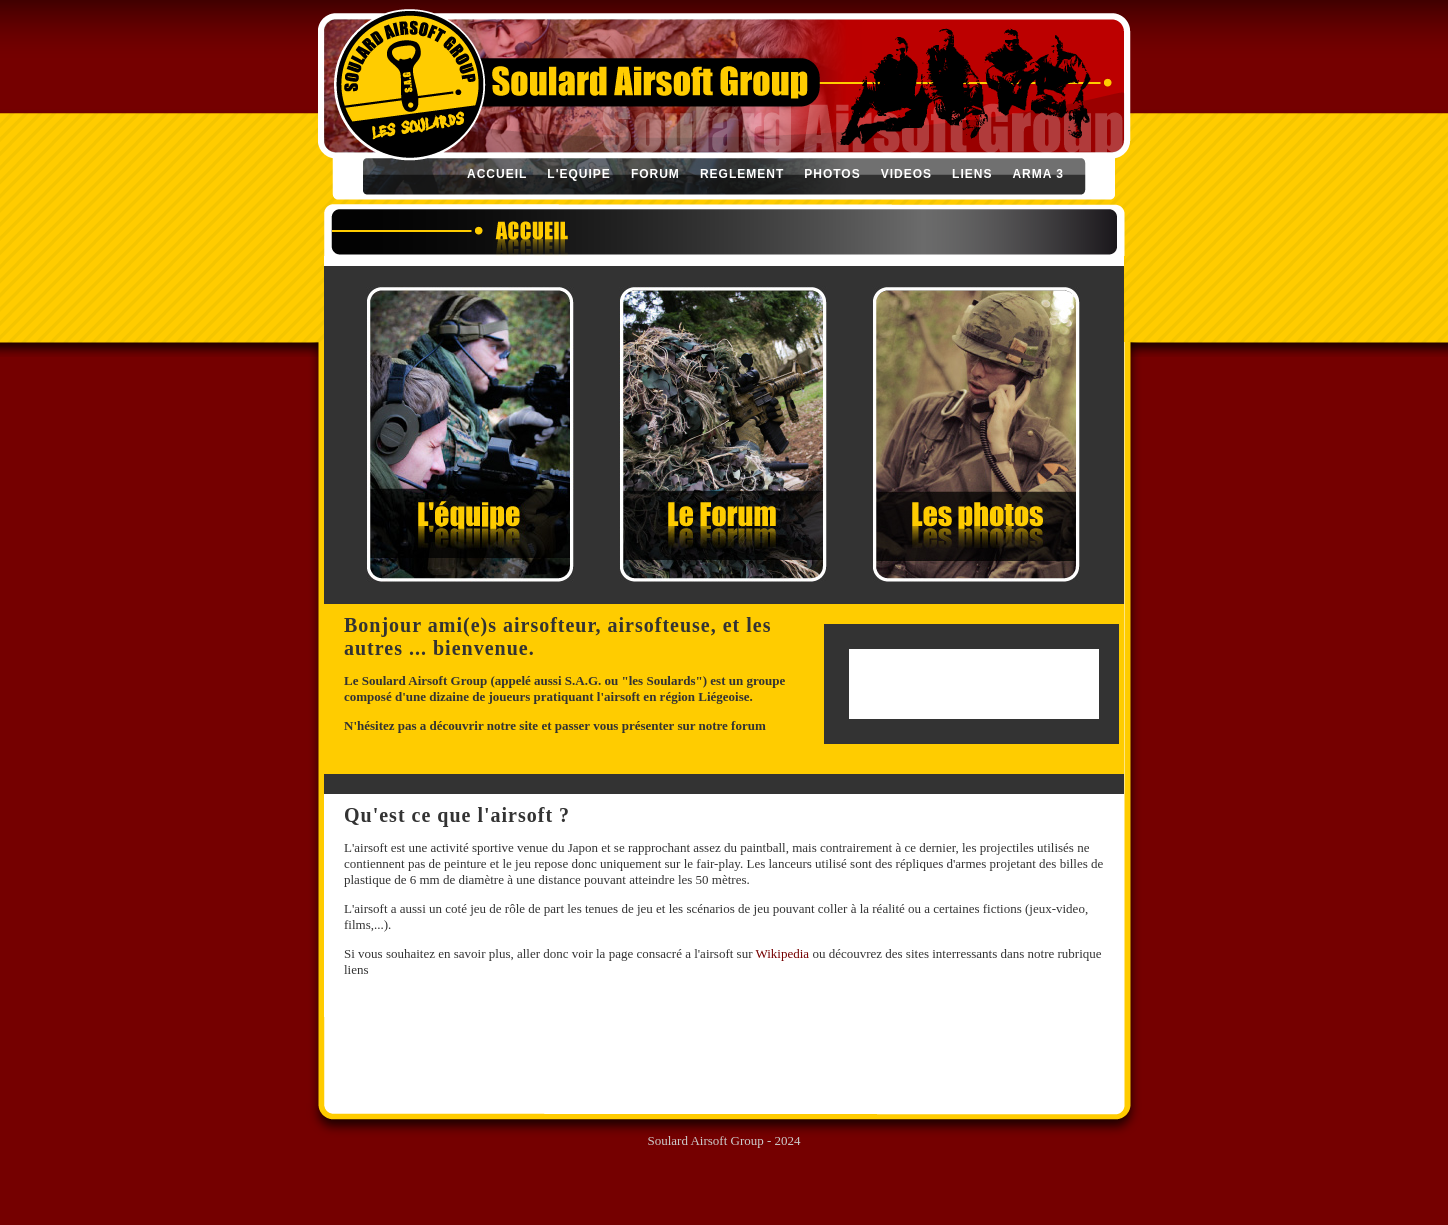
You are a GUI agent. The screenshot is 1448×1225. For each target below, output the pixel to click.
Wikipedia (783, 953)
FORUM (655, 174)
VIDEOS (906, 174)
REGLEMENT (742, 174)
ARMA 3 (1038, 174)
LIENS (972, 174)
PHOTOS (832, 174)
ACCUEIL (497, 174)
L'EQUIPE (579, 174)
